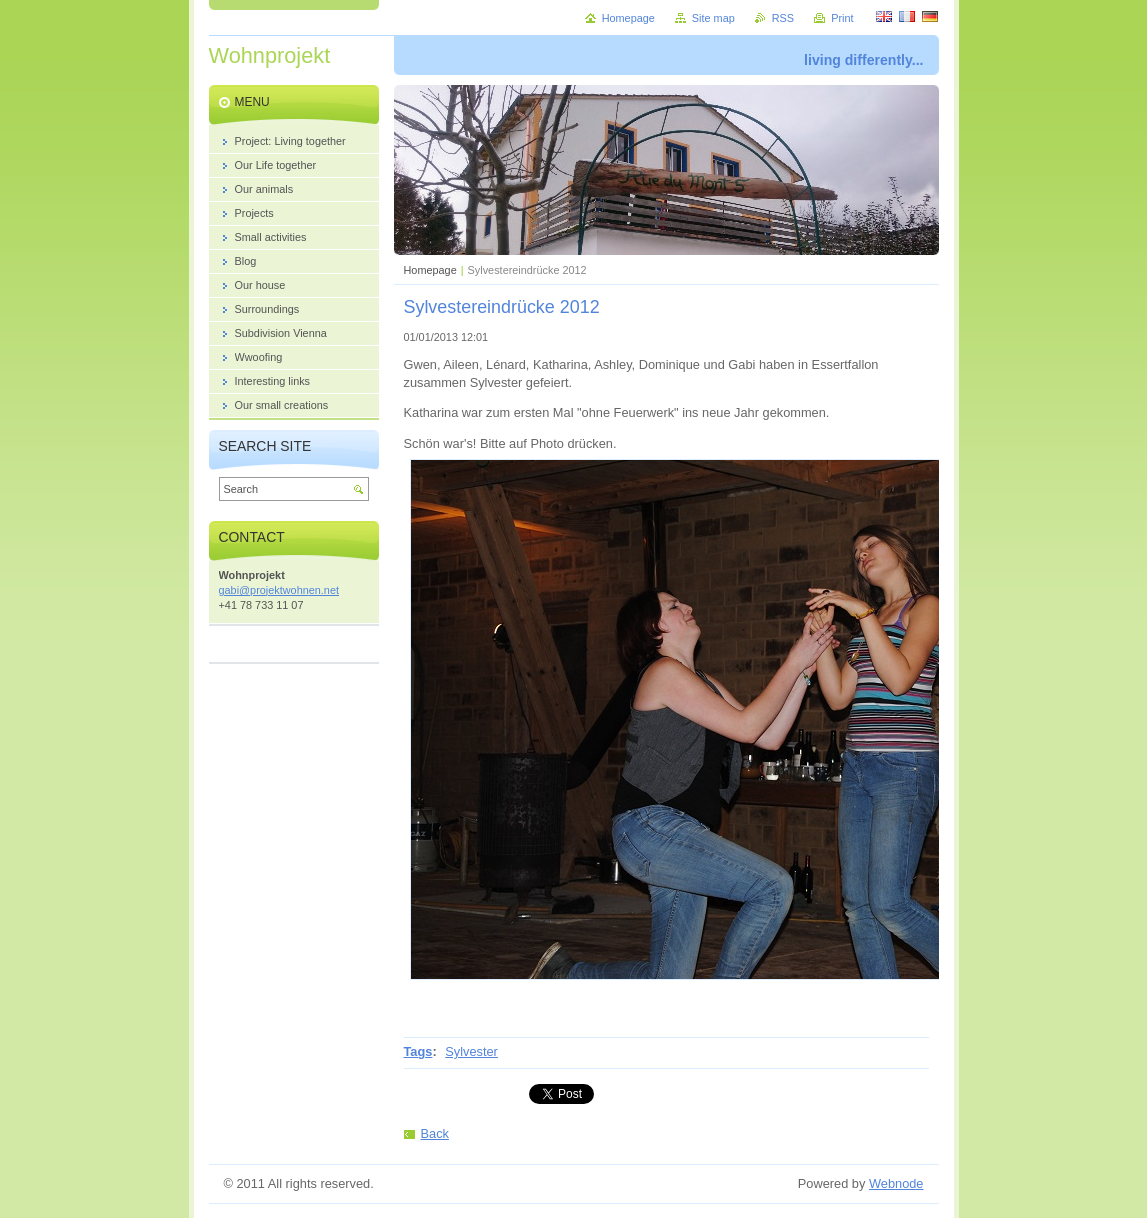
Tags (418, 1051)
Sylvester (471, 1051)
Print (842, 18)
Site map (713, 18)
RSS (783, 18)
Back (435, 1133)
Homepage (430, 270)
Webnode (896, 1183)
